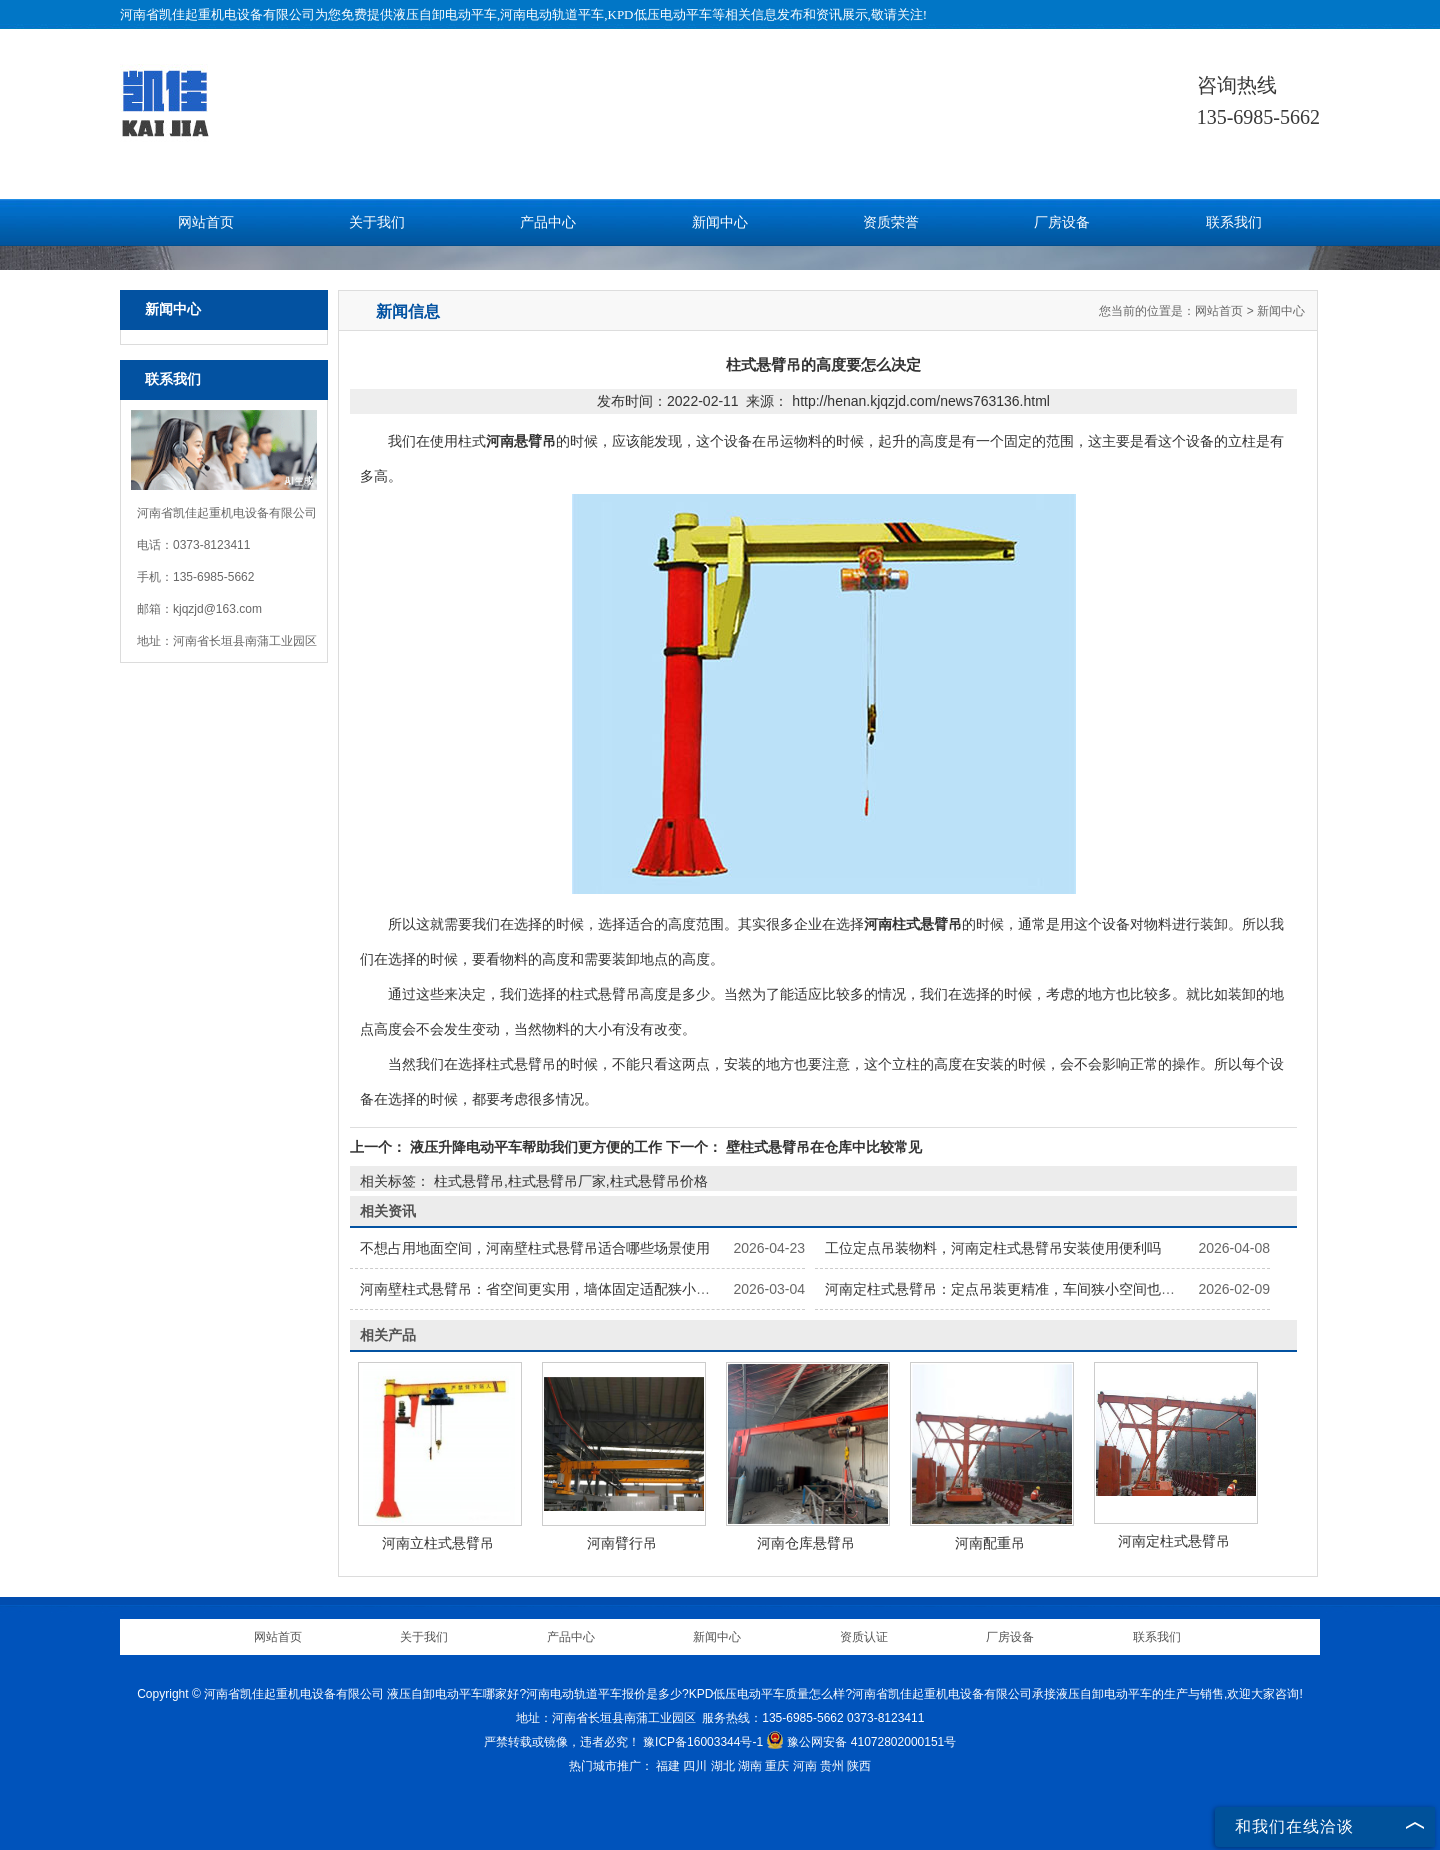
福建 (668, 1766)
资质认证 (864, 1637)
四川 (695, 1766)
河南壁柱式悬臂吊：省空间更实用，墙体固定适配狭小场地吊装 (556, 1289)
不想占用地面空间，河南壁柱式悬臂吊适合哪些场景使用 (535, 1248)
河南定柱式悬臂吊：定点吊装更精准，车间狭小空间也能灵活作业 (1028, 1289)
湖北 (723, 1766)
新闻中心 (720, 222)
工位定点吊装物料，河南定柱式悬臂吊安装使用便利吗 (993, 1248)
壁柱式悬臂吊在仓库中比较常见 (822, 1147)
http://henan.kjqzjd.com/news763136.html (921, 401)
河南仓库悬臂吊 (806, 1543)
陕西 (859, 1766)
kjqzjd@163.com (217, 609)
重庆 (777, 1766)
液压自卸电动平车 (445, 14)
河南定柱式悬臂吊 (1174, 1541)
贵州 (832, 1766)
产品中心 (548, 222)
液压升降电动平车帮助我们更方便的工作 (536, 1147)
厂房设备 (1062, 222)
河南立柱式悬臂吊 (438, 1543)
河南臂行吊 (622, 1543)
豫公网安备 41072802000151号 (861, 1742)
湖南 (750, 1766)
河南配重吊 (990, 1543)
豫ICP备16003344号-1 (703, 1742)
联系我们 (1234, 222)
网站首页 (206, 222)
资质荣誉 (891, 222)
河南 (805, 1766)
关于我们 (377, 222)
